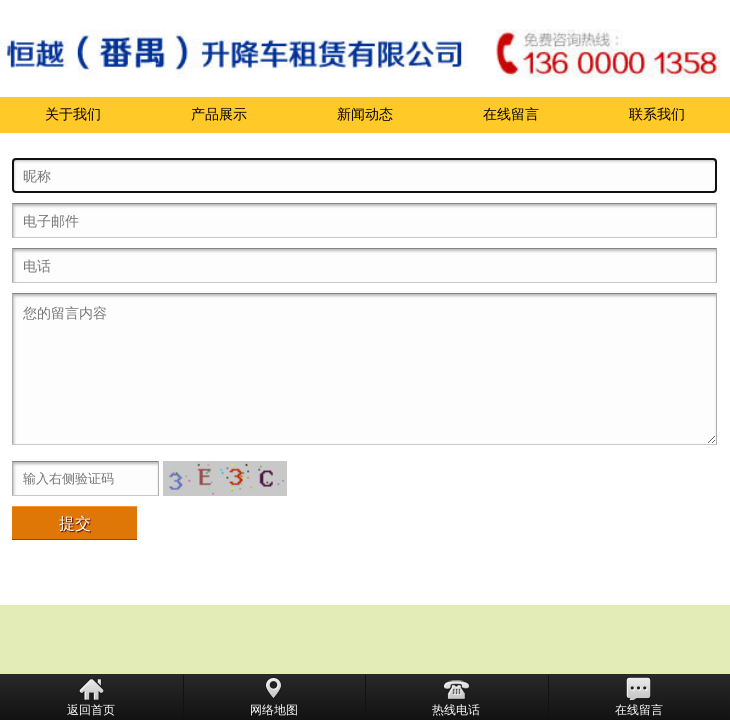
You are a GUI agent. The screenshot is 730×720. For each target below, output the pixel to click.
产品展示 (219, 114)
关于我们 (73, 114)
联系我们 (657, 114)
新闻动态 (365, 114)
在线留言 (511, 114)
